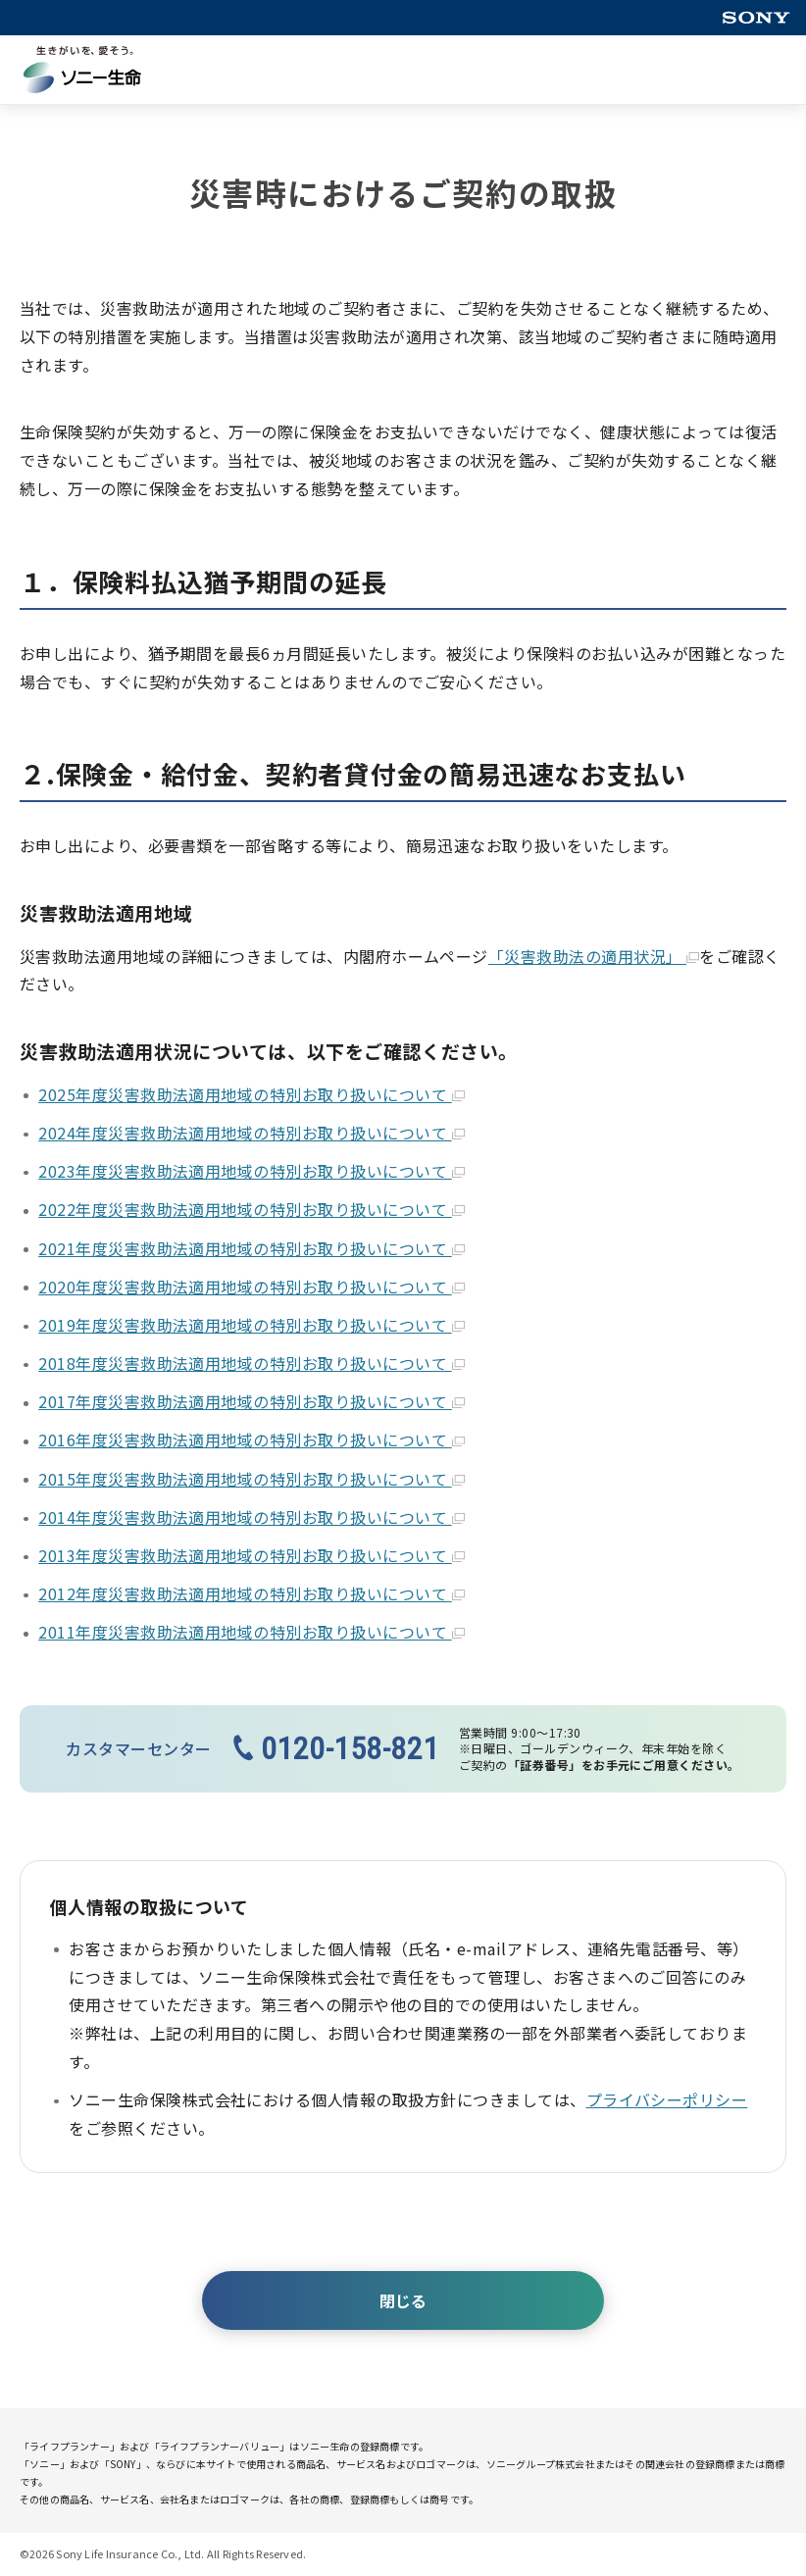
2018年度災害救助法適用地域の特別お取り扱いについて (251, 1363)
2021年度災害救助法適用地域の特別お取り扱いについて (251, 1248)
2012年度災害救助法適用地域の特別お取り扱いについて (251, 1593)
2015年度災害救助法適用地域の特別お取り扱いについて (251, 1478)
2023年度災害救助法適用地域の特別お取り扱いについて (251, 1171)
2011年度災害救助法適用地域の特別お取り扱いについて (251, 1631)
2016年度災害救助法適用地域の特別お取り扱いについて (251, 1439)
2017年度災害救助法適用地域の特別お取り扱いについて (251, 1401)
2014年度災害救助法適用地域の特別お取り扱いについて (251, 1517)
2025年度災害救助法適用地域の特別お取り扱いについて (251, 1094)
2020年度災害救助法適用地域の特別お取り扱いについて (251, 1286)
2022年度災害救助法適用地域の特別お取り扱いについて (251, 1209)
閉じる (403, 2300)
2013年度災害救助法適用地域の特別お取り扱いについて (251, 1555)
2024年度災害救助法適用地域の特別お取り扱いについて (251, 1132)
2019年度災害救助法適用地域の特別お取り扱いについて (251, 1325)
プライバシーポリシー (667, 2099)
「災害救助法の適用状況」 (593, 956)
